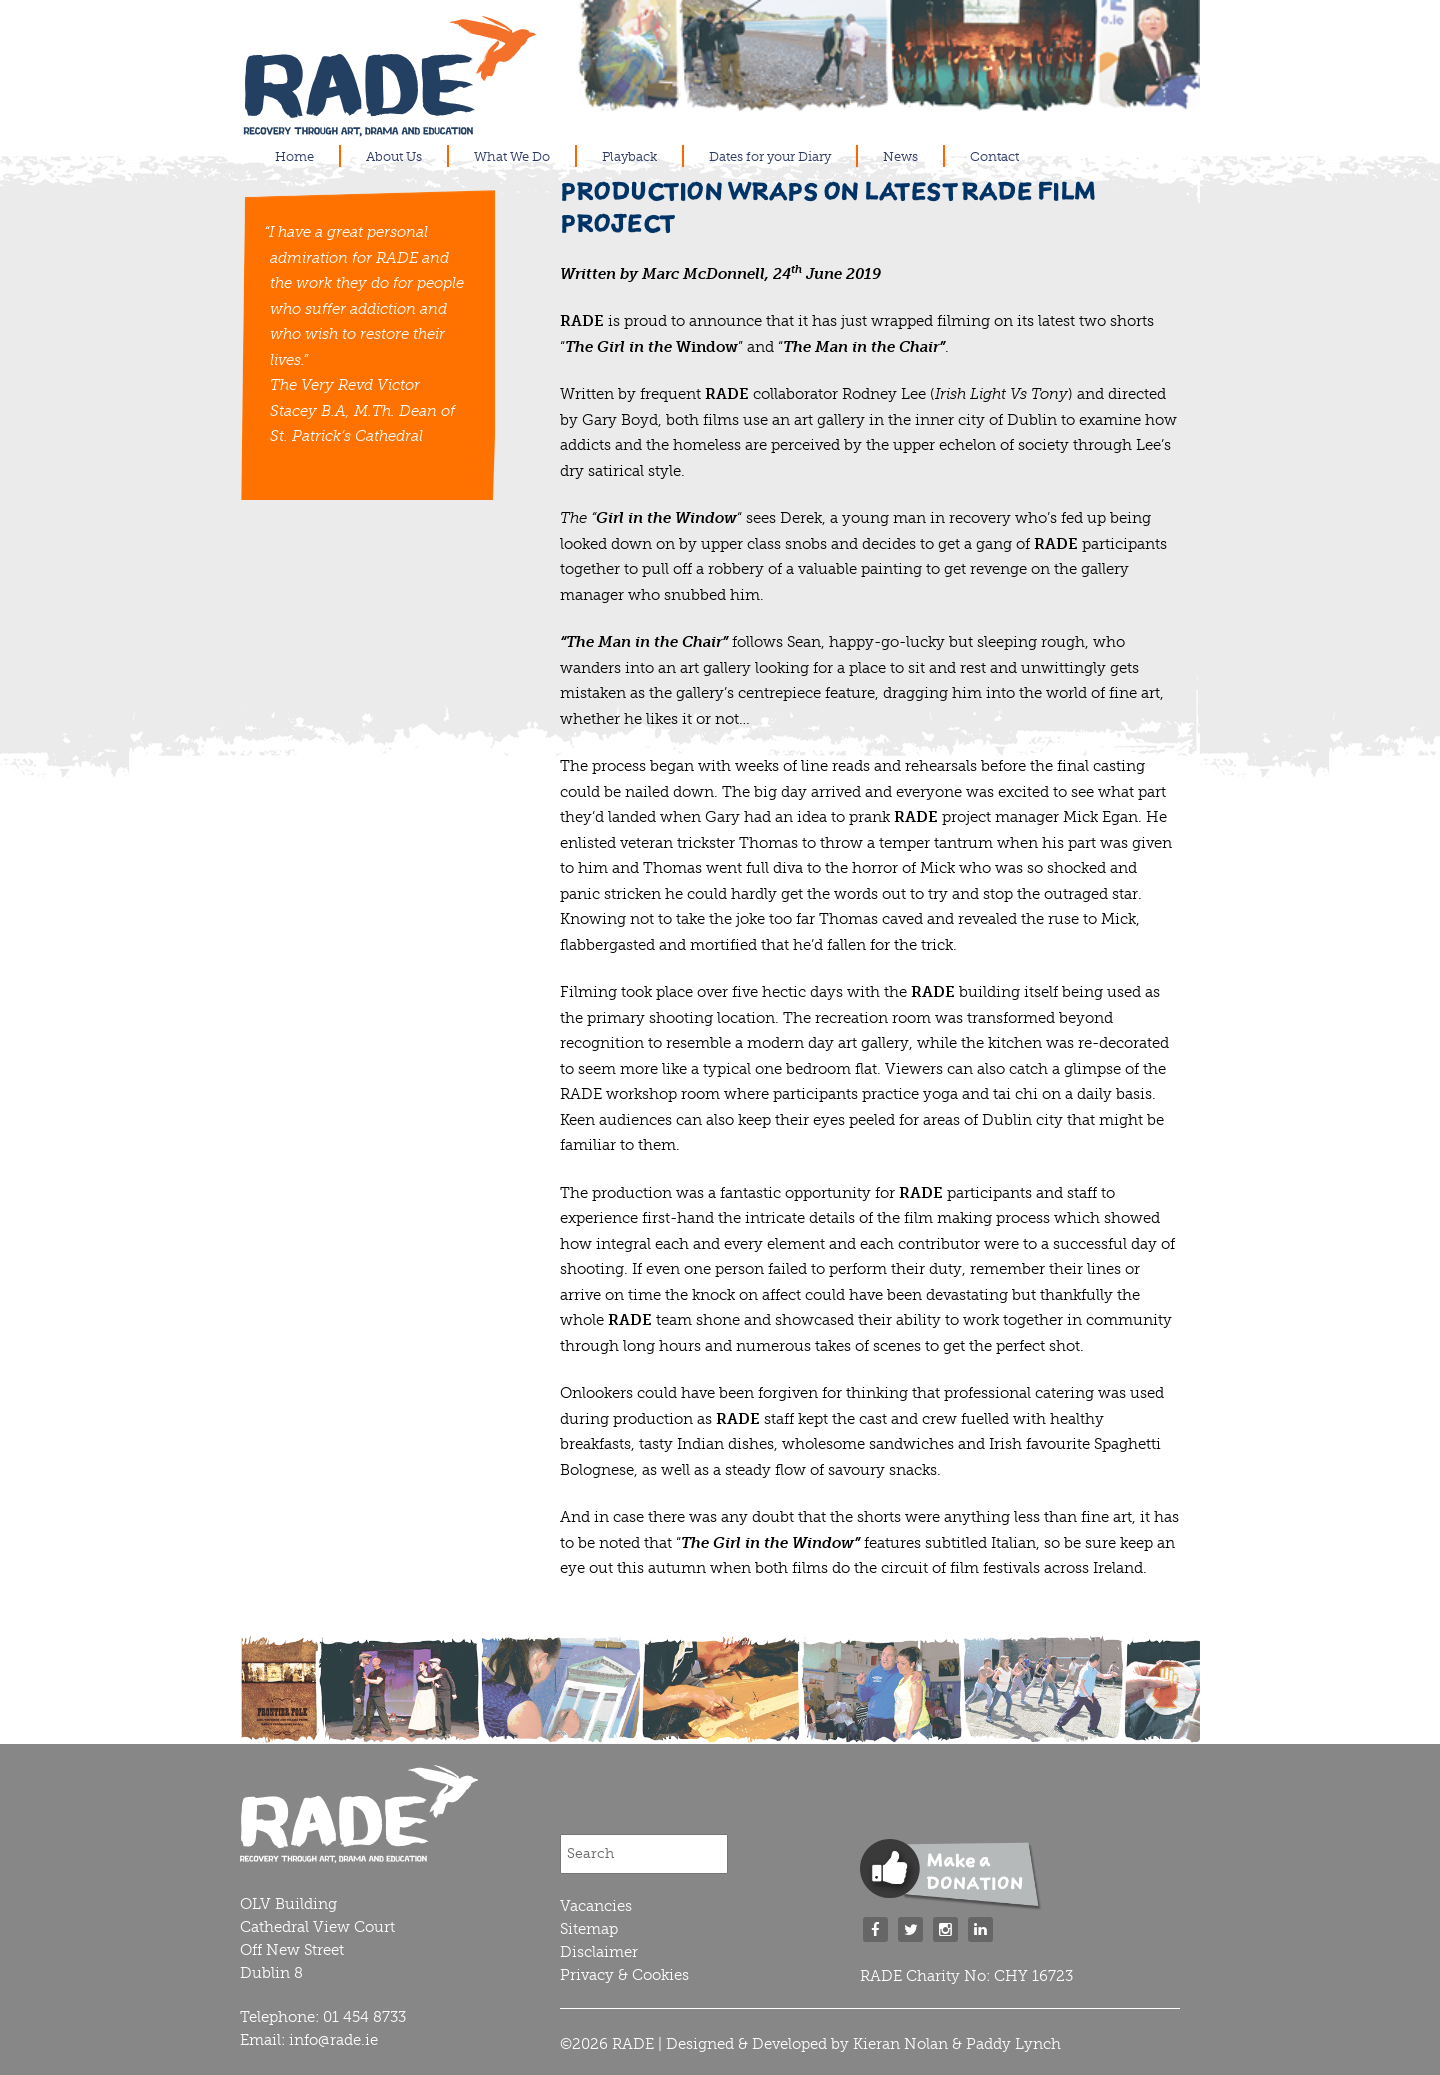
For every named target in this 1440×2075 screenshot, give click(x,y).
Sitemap (589, 1929)
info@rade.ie (333, 2040)
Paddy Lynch (1013, 2044)
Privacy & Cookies (624, 1975)
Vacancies (596, 1906)
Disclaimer (599, 1952)
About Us (394, 156)
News (900, 156)
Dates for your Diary (770, 156)
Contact (994, 156)
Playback (629, 156)
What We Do (512, 156)
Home (294, 156)
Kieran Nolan (900, 2044)
